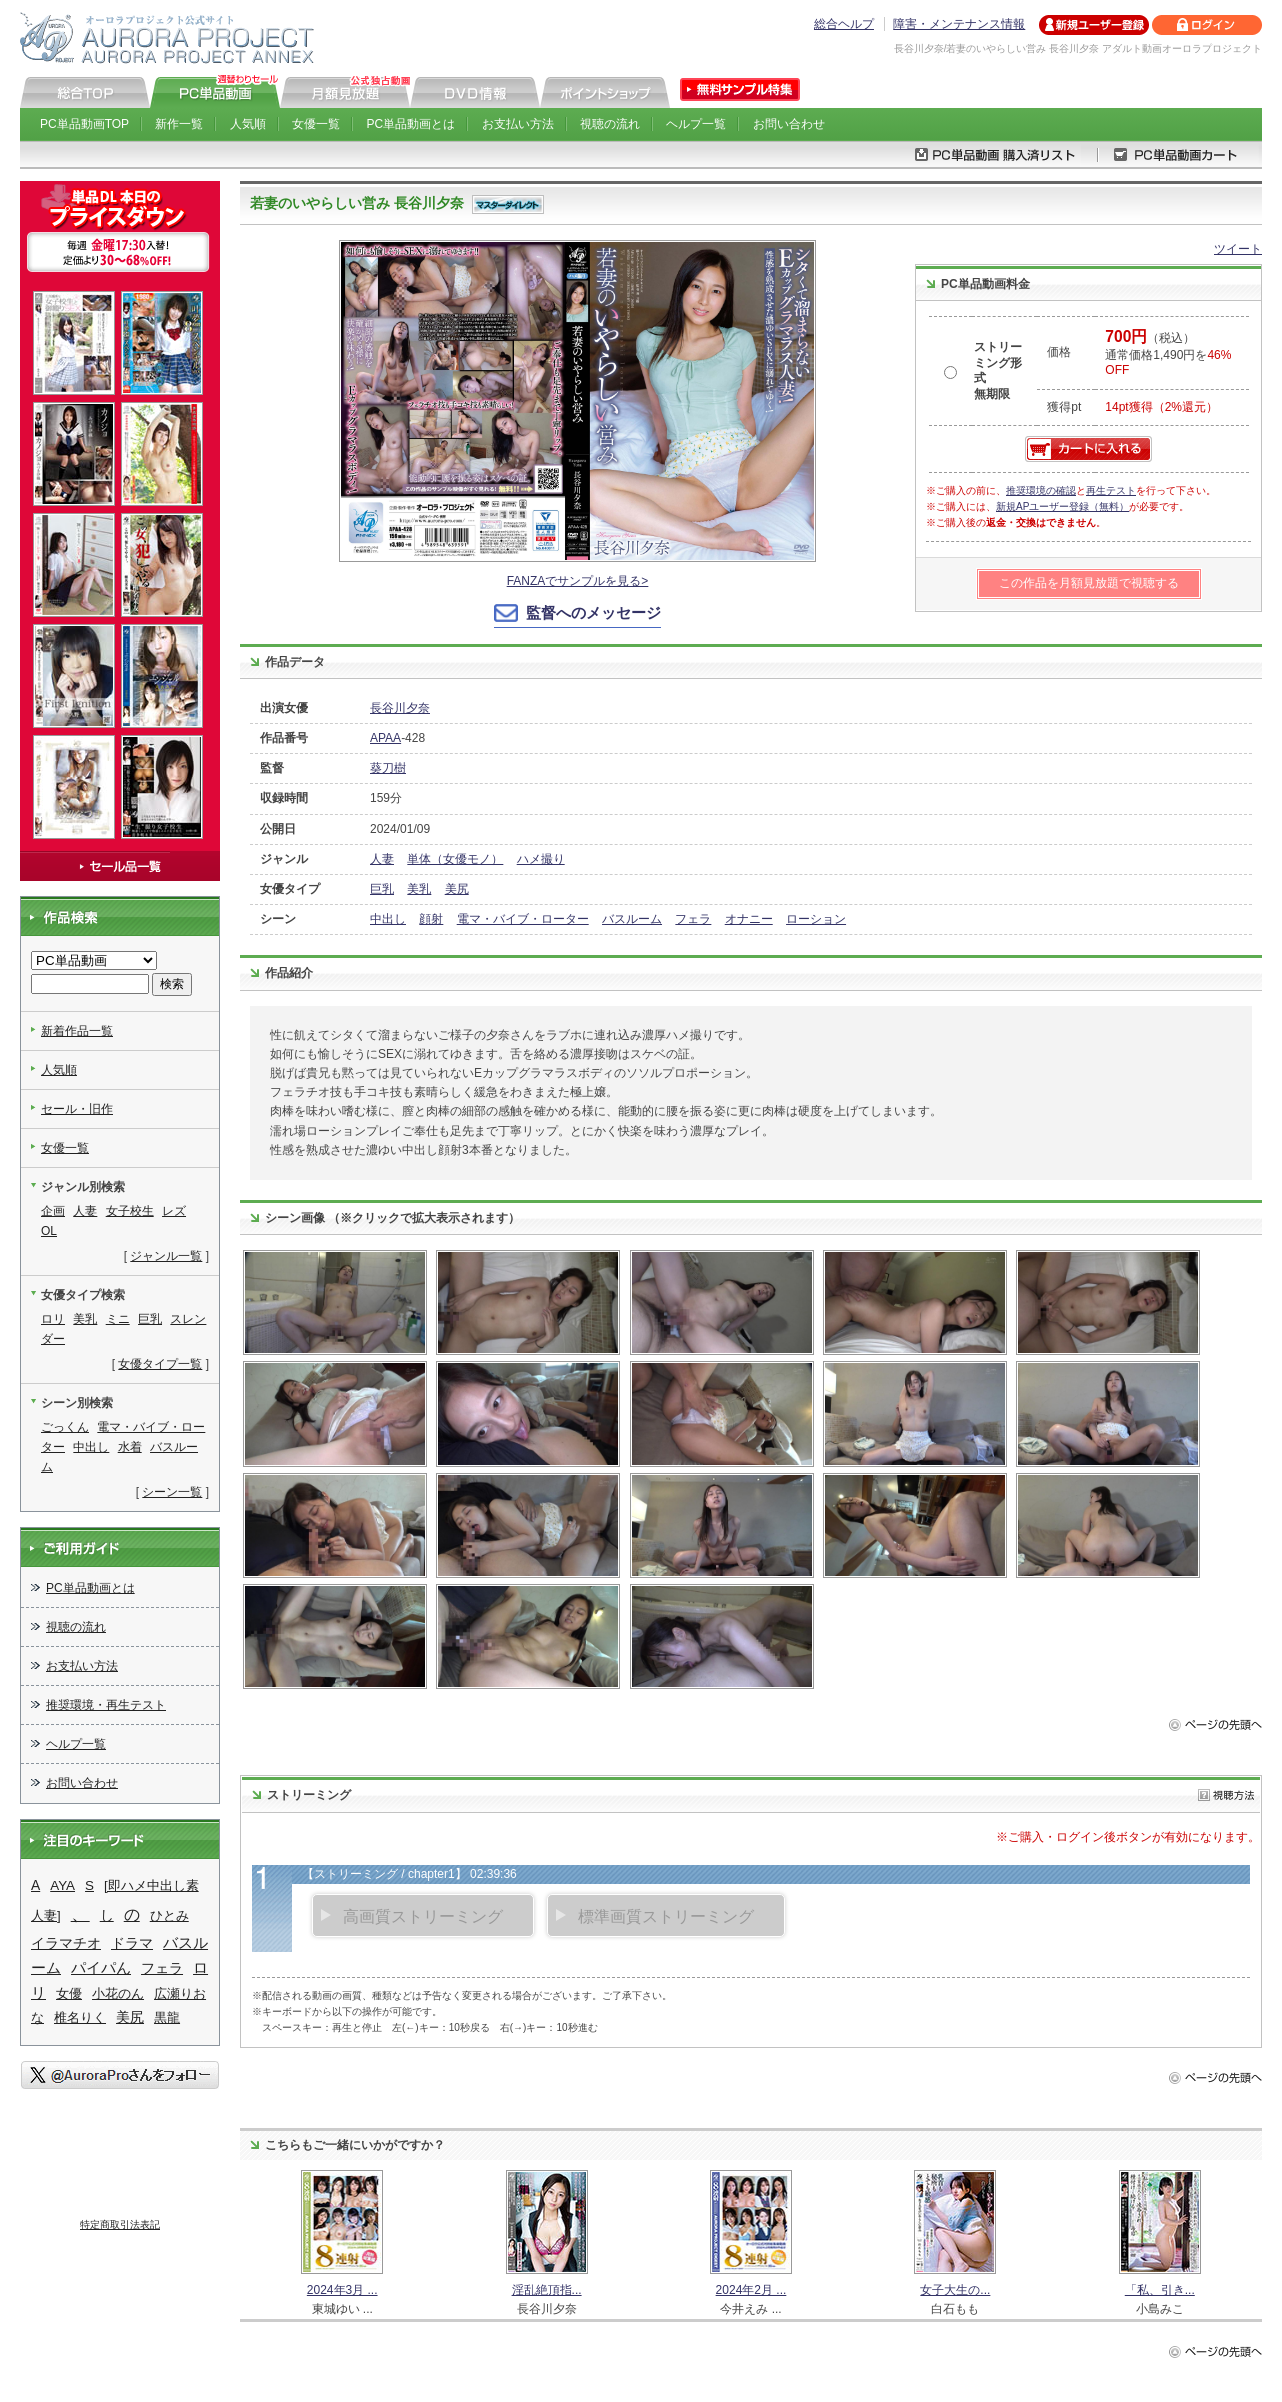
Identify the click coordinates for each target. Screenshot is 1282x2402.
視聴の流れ (610, 124)
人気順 (248, 124)
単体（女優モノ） (455, 859)
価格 (1059, 352)
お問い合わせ (789, 124)
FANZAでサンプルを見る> (578, 581)
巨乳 (382, 889)
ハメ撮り (541, 859)
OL (49, 1231)
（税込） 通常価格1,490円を (1168, 354)
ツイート (1238, 249)
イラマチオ (66, 1943)
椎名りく (80, 2017)
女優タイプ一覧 (160, 1364)
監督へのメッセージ (593, 612)
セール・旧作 (77, 1109)
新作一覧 (179, 124)
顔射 (431, 919)
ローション (816, 919)
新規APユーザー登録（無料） (1062, 506)
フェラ (693, 919)
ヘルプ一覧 (696, 124)
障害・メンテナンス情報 (959, 24)
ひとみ (169, 1915)
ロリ (53, 1319)
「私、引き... (1160, 2290)
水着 (130, 1447)
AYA (62, 1885)
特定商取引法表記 (120, 2224)
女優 (69, 1993)
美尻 (457, 889)
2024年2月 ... (751, 2290)
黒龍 (167, 2017)
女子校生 (130, 1211)
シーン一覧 (172, 1492)
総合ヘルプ (844, 24)
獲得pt (1064, 407)
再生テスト (1111, 490)
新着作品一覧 (77, 1031)
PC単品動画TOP (84, 124)
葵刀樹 (388, 768)
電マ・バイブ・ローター (523, 919)
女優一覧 (316, 124)
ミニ (118, 1319)
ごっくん (65, 1427)
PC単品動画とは (411, 124)
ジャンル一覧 (166, 1256)
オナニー (749, 919)
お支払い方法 (518, 124)
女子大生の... (955, 2290)
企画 (53, 1211)
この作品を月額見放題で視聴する (1089, 583)
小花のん (118, 1993)
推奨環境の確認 (1041, 490)
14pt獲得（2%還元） (1161, 407)
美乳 (419, 889)
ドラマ (132, 1943)
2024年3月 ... (342, 2290)
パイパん (101, 1967)
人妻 (382, 859)
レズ (174, 1211)
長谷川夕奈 (400, 708)
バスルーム (632, 919)
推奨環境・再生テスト (106, 1705)
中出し (388, 919)
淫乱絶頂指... (547, 2290)
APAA (385, 738)
